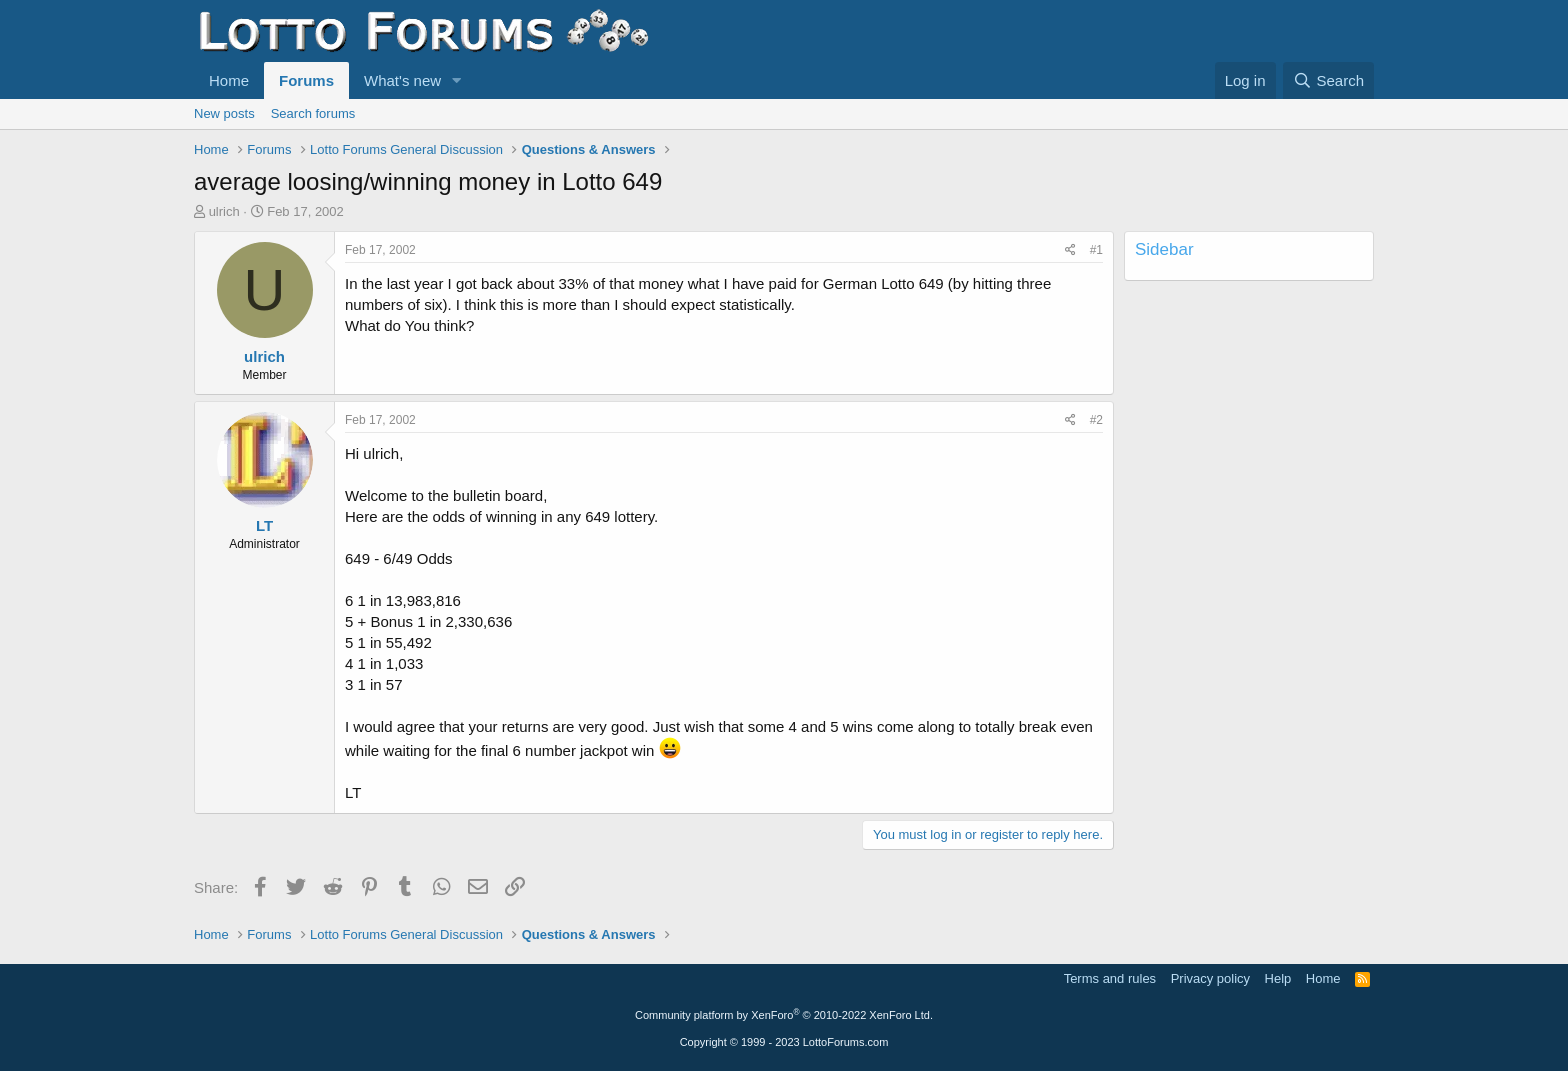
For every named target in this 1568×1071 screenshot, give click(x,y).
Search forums (313, 113)
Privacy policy (1210, 978)
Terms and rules (1110, 978)
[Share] (1070, 250)
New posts (224, 113)
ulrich (224, 211)
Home (229, 80)
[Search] (1328, 80)
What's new (402, 80)
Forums (306, 80)
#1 (1096, 250)
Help (1278, 978)
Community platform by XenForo (784, 1015)
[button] (457, 80)
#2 (1096, 420)
